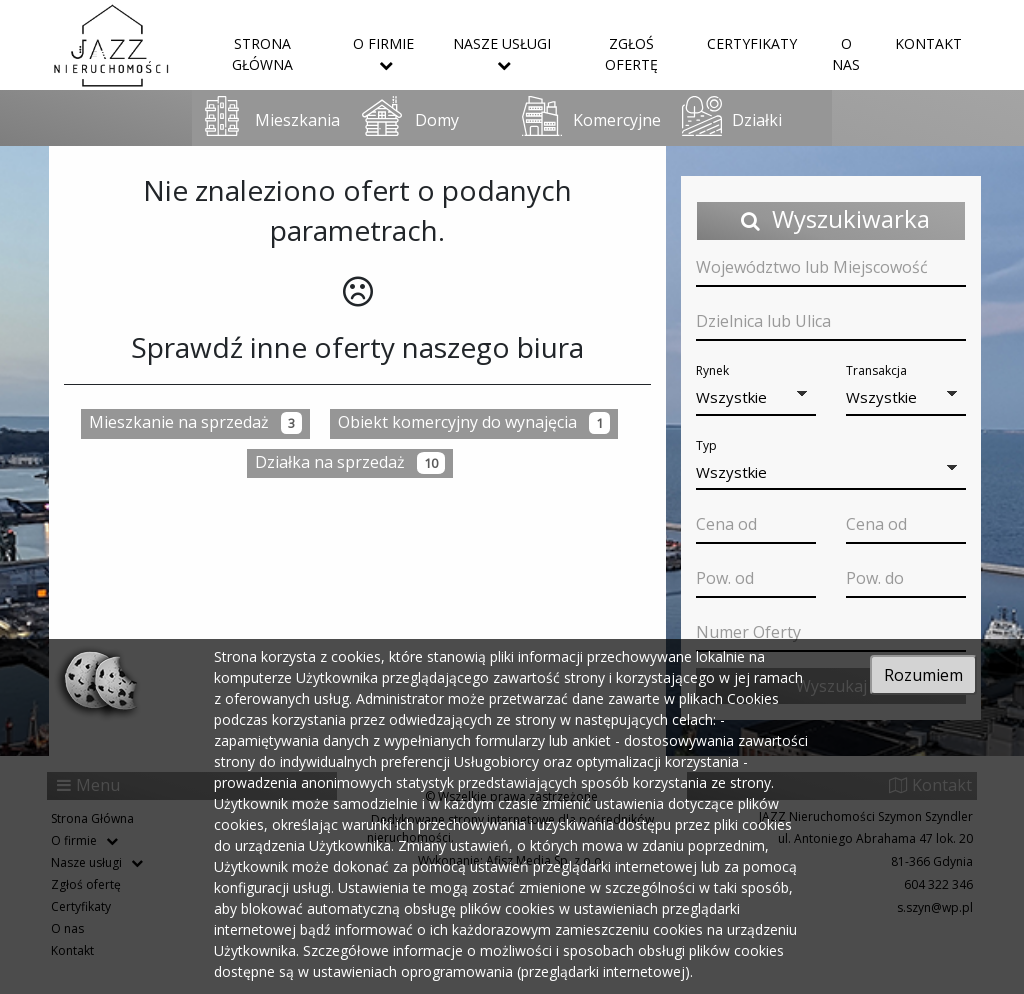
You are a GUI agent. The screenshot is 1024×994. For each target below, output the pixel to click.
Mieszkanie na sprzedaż (195, 422)
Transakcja (876, 370)
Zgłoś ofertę (631, 54)
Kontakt (928, 43)
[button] (756, 398)
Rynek (712, 370)
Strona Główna (262, 54)
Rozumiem (923, 675)
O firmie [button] (383, 53)
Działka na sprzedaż (350, 462)
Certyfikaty (752, 43)
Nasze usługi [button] (502, 53)
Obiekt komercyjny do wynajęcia (474, 422)
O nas (846, 54)
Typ (706, 445)
